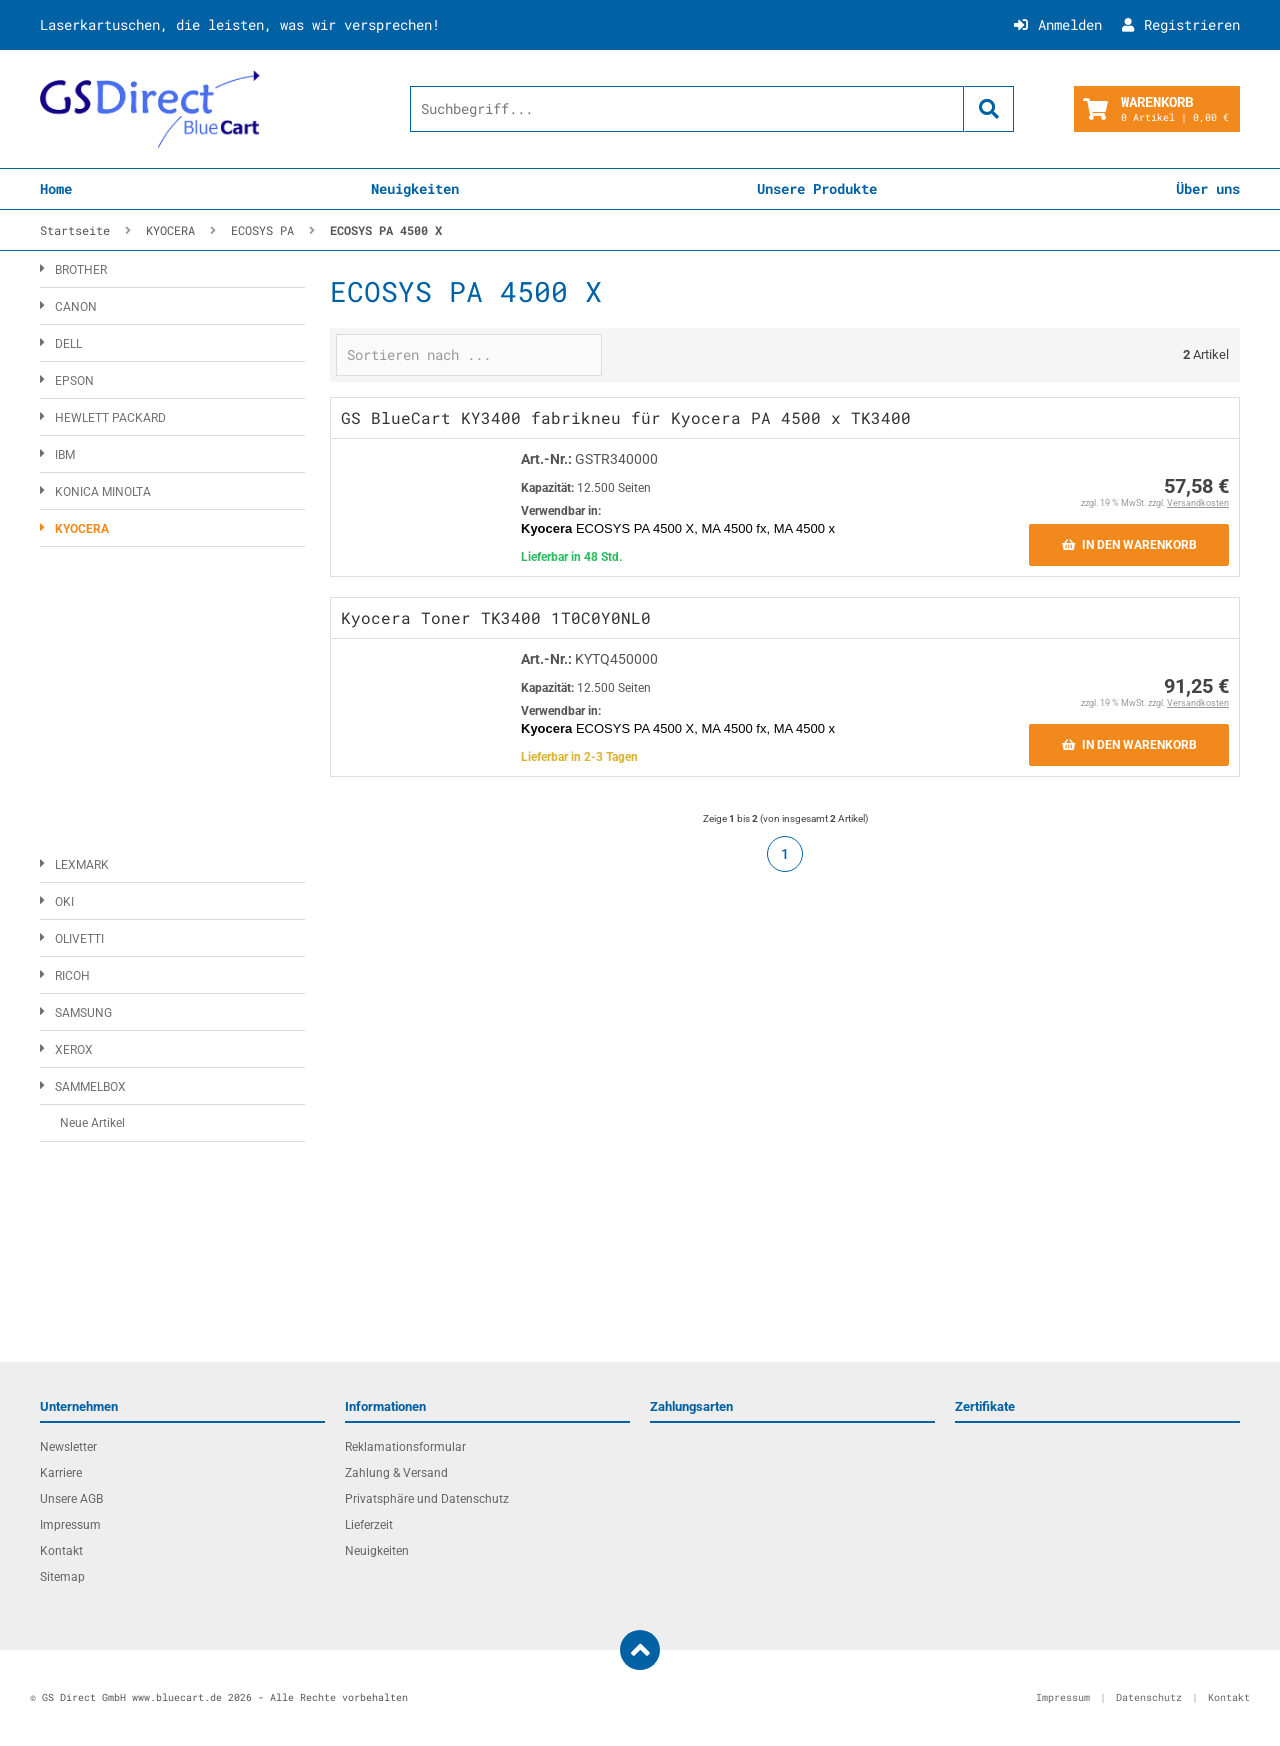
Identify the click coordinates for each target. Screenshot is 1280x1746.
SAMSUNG (83, 1013)
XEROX (74, 1050)
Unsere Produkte (817, 188)
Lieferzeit (369, 1525)
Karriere (61, 1473)
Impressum (70, 1525)
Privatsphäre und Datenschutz (427, 1499)
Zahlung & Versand (396, 1473)
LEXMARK (82, 865)
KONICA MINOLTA (103, 492)
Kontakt (61, 1551)
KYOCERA (82, 529)
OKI (64, 902)
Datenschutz (1149, 1697)
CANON (76, 307)
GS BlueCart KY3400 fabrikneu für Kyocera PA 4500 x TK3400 (626, 417)
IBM (65, 455)
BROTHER (81, 270)
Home (56, 188)
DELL (68, 344)
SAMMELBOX (90, 1087)
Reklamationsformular (405, 1447)
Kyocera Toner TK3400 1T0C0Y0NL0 (496, 617)
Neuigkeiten (415, 188)
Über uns (1208, 188)
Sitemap (62, 1577)
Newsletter (68, 1447)
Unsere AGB (71, 1499)
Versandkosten (1198, 503)
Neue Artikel (92, 1123)
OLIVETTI (79, 939)
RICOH (72, 976)
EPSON (74, 381)
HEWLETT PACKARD (110, 418)
